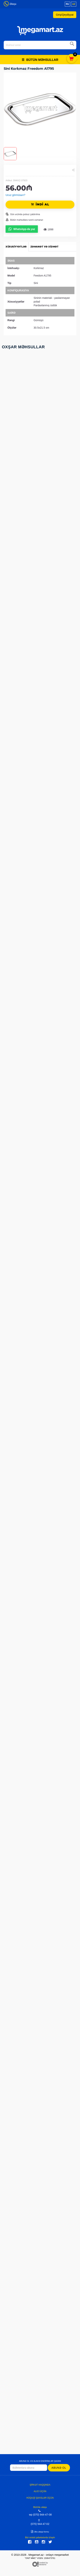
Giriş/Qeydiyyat (65, 14)
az (73, 4)
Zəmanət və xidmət (44, 246)
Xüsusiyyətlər (16, 246)
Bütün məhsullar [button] (40, 60)
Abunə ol (58, 2467)
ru (67, 4)
